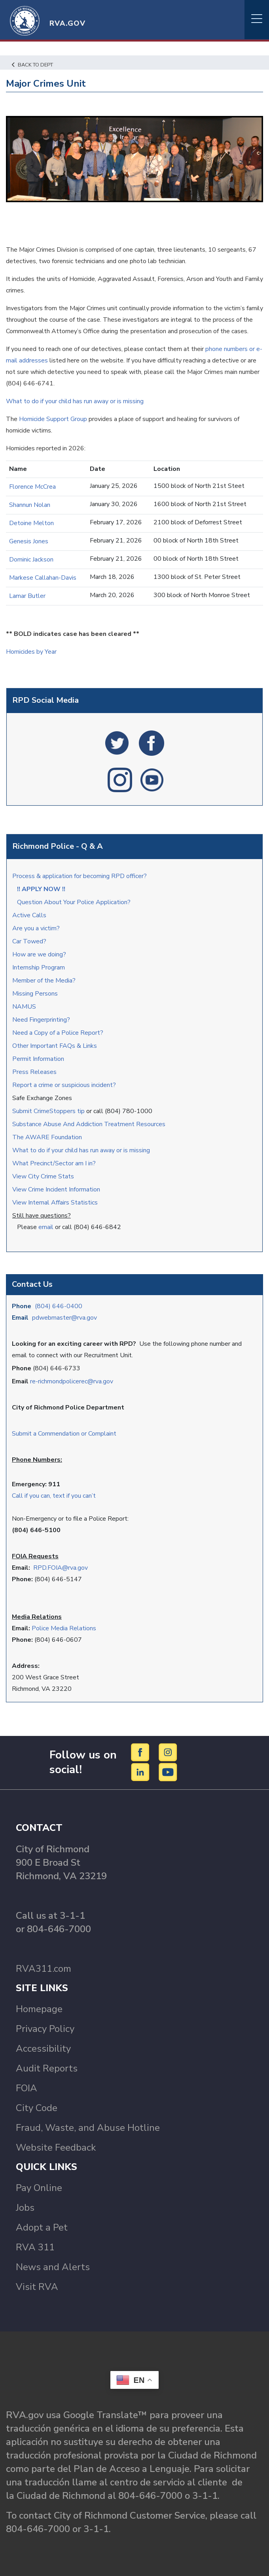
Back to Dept (32, 64)
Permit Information (38, 1059)
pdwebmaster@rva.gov (64, 1317)
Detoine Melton (31, 523)
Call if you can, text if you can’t (54, 1495)
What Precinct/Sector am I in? (54, 1163)
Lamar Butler (27, 596)
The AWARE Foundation (47, 1137)
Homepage (39, 2009)
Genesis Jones (28, 541)
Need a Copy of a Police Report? (57, 1032)
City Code (36, 2108)
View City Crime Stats (43, 1176)
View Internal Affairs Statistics (55, 1202)
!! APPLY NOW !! (41, 889)
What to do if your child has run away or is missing (81, 1150)
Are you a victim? (36, 928)
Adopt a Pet (42, 2227)
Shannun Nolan (29, 505)
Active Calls (30, 915)
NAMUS (24, 1006)
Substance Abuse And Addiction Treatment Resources (88, 1124)
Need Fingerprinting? (41, 1019)
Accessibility (43, 2048)
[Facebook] (141, 1752)
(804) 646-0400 (58, 1306)
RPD (39, 1567)
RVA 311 (35, 2247)
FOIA (26, 2088)
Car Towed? (29, 941)
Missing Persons (35, 993)
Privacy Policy (45, 2028)
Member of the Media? (44, 980)
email (45, 1227)
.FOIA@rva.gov (67, 1567)
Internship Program (38, 967)
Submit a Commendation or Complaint (64, 1433)
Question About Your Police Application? (74, 902)
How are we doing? (40, 954)
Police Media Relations (64, 1628)
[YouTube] (168, 1772)
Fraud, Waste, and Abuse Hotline (88, 2127)
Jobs (25, 2207)
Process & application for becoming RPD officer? (79, 876)
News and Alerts (53, 2267)
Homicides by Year (31, 651)
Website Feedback (56, 2147)
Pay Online (39, 2187)
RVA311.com (43, 1968)
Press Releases (34, 1072)
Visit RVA (37, 2286)
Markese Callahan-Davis (42, 577)
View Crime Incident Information (56, 1189)
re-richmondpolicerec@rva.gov (71, 1381)
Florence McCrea (32, 486)
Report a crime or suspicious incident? (64, 1085)
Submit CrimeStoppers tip (49, 1111)
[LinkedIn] (141, 1772)
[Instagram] (168, 1752)
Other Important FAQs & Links (55, 1045)
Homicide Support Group (54, 419)
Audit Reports (47, 2068)
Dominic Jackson (31, 559)
